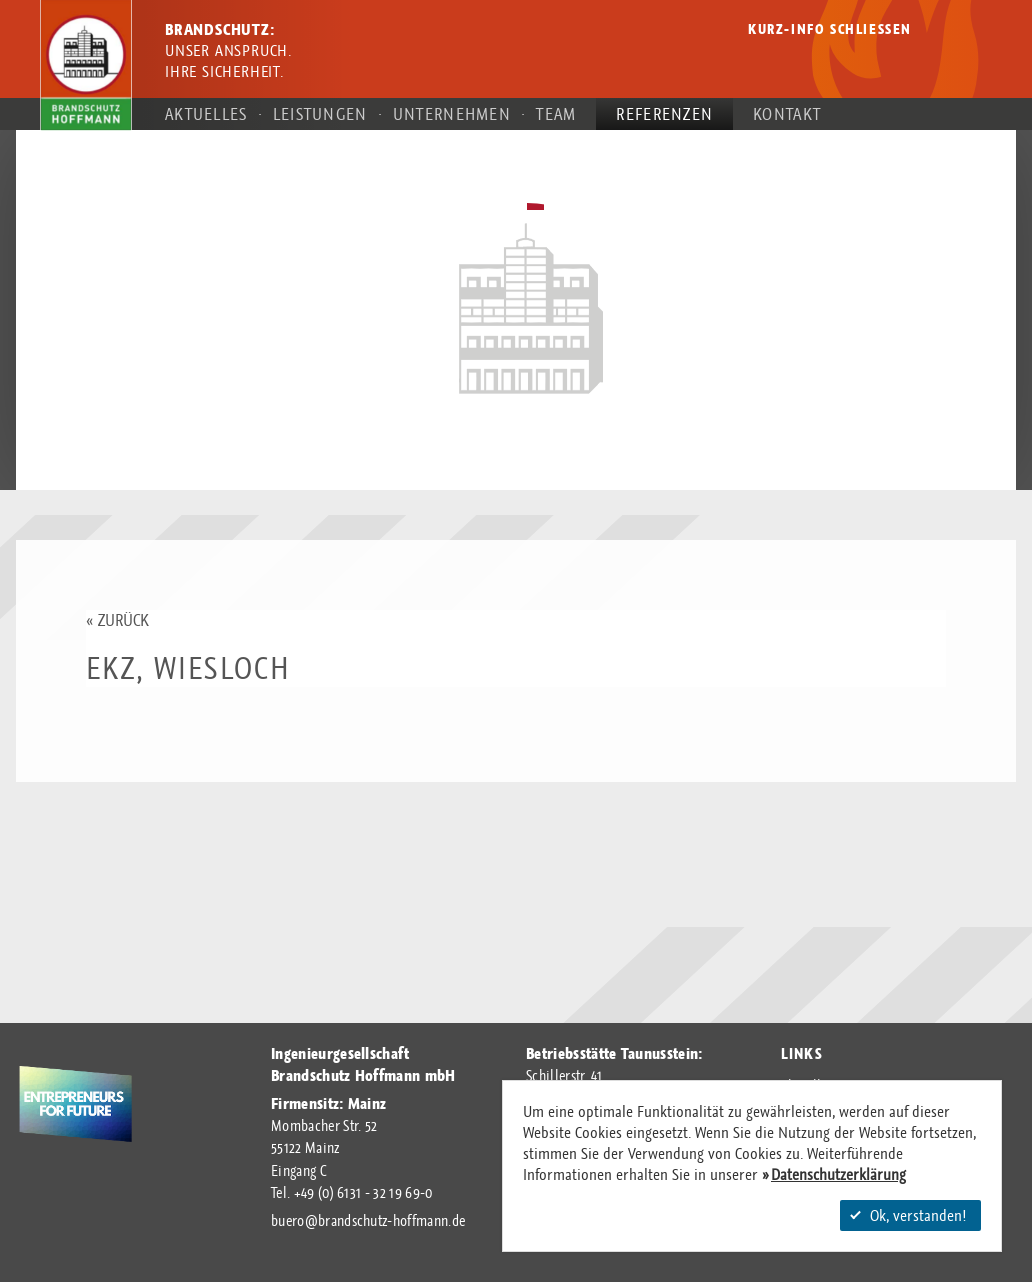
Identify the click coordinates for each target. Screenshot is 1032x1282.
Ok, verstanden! (908, 1215)
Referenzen (664, 113)
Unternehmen (452, 113)
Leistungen (320, 113)
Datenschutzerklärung (838, 1174)
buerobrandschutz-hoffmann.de (368, 1221)
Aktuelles (206, 113)
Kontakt (787, 113)
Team (556, 113)
